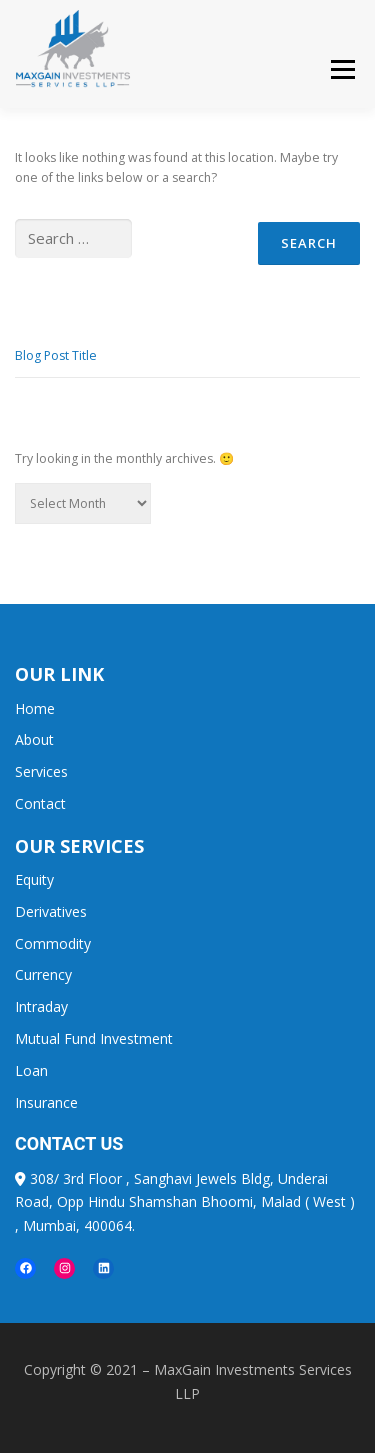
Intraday (41, 1006)
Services (41, 771)
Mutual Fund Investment (94, 1038)
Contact (40, 803)
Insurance (46, 1102)
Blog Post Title (56, 355)
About (34, 739)
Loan (31, 1070)
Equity (34, 879)
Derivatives (51, 911)
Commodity (53, 943)
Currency (43, 974)
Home (35, 708)
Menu (341, 70)
